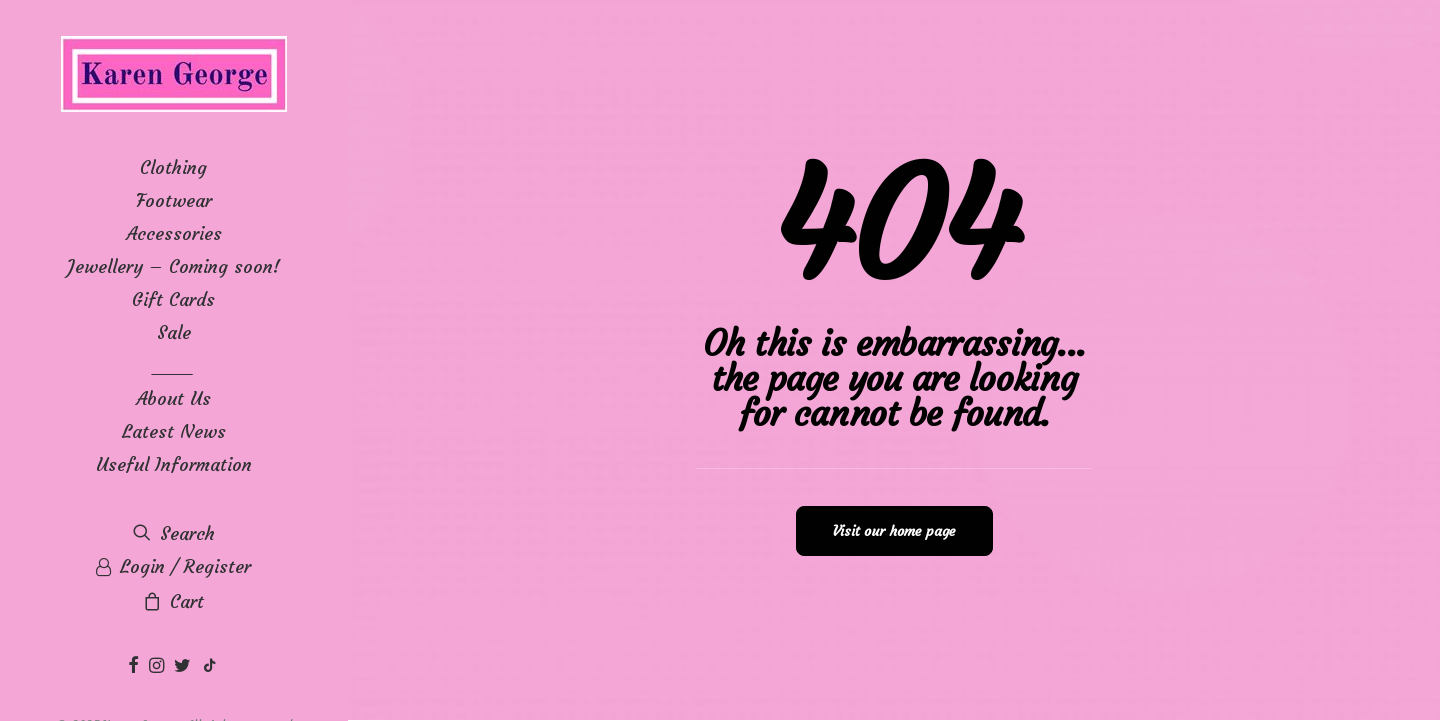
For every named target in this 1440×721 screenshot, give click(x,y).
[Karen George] (173, 75)
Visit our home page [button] (894, 531)
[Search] (173, 533)
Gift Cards (173, 299)
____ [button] (174, 365)
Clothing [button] (173, 167)
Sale (174, 332)
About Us (173, 398)
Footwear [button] (174, 200)
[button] (136, 666)
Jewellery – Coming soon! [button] (173, 266)
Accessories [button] (174, 233)
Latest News (174, 431)
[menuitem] (173, 167)
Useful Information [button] (174, 464)
